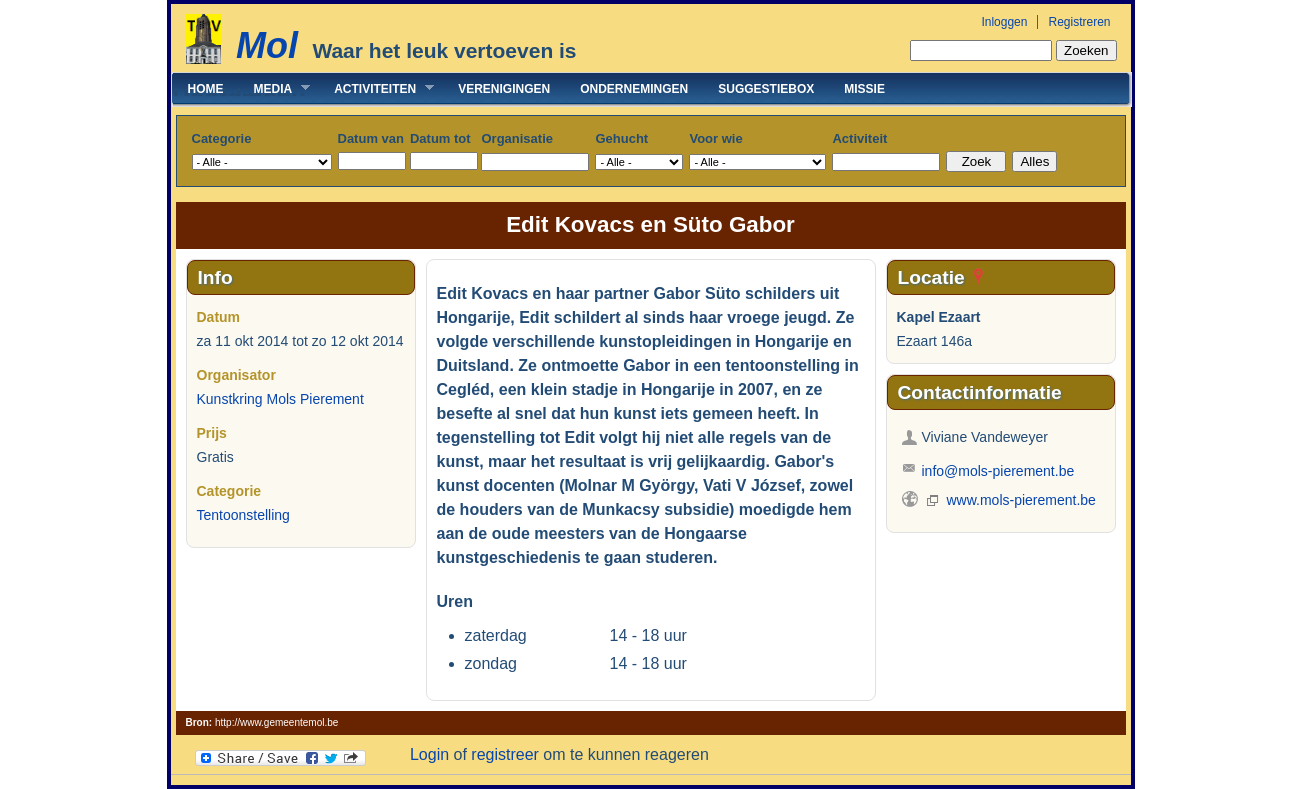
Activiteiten (376, 88)
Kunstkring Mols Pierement (280, 399)
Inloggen (1004, 22)
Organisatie (517, 138)
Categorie (222, 138)
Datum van (371, 138)
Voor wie (715, 138)
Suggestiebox (766, 89)
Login (429, 754)
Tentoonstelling (243, 515)
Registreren (1079, 22)
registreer (505, 754)
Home (206, 89)
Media (275, 88)
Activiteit (859, 138)
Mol (267, 45)
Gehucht (621, 138)
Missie (864, 89)
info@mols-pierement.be (998, 471)
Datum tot (440, 138)
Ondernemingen (634, 89)
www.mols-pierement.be (1021, 500)
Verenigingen (504, 89)
